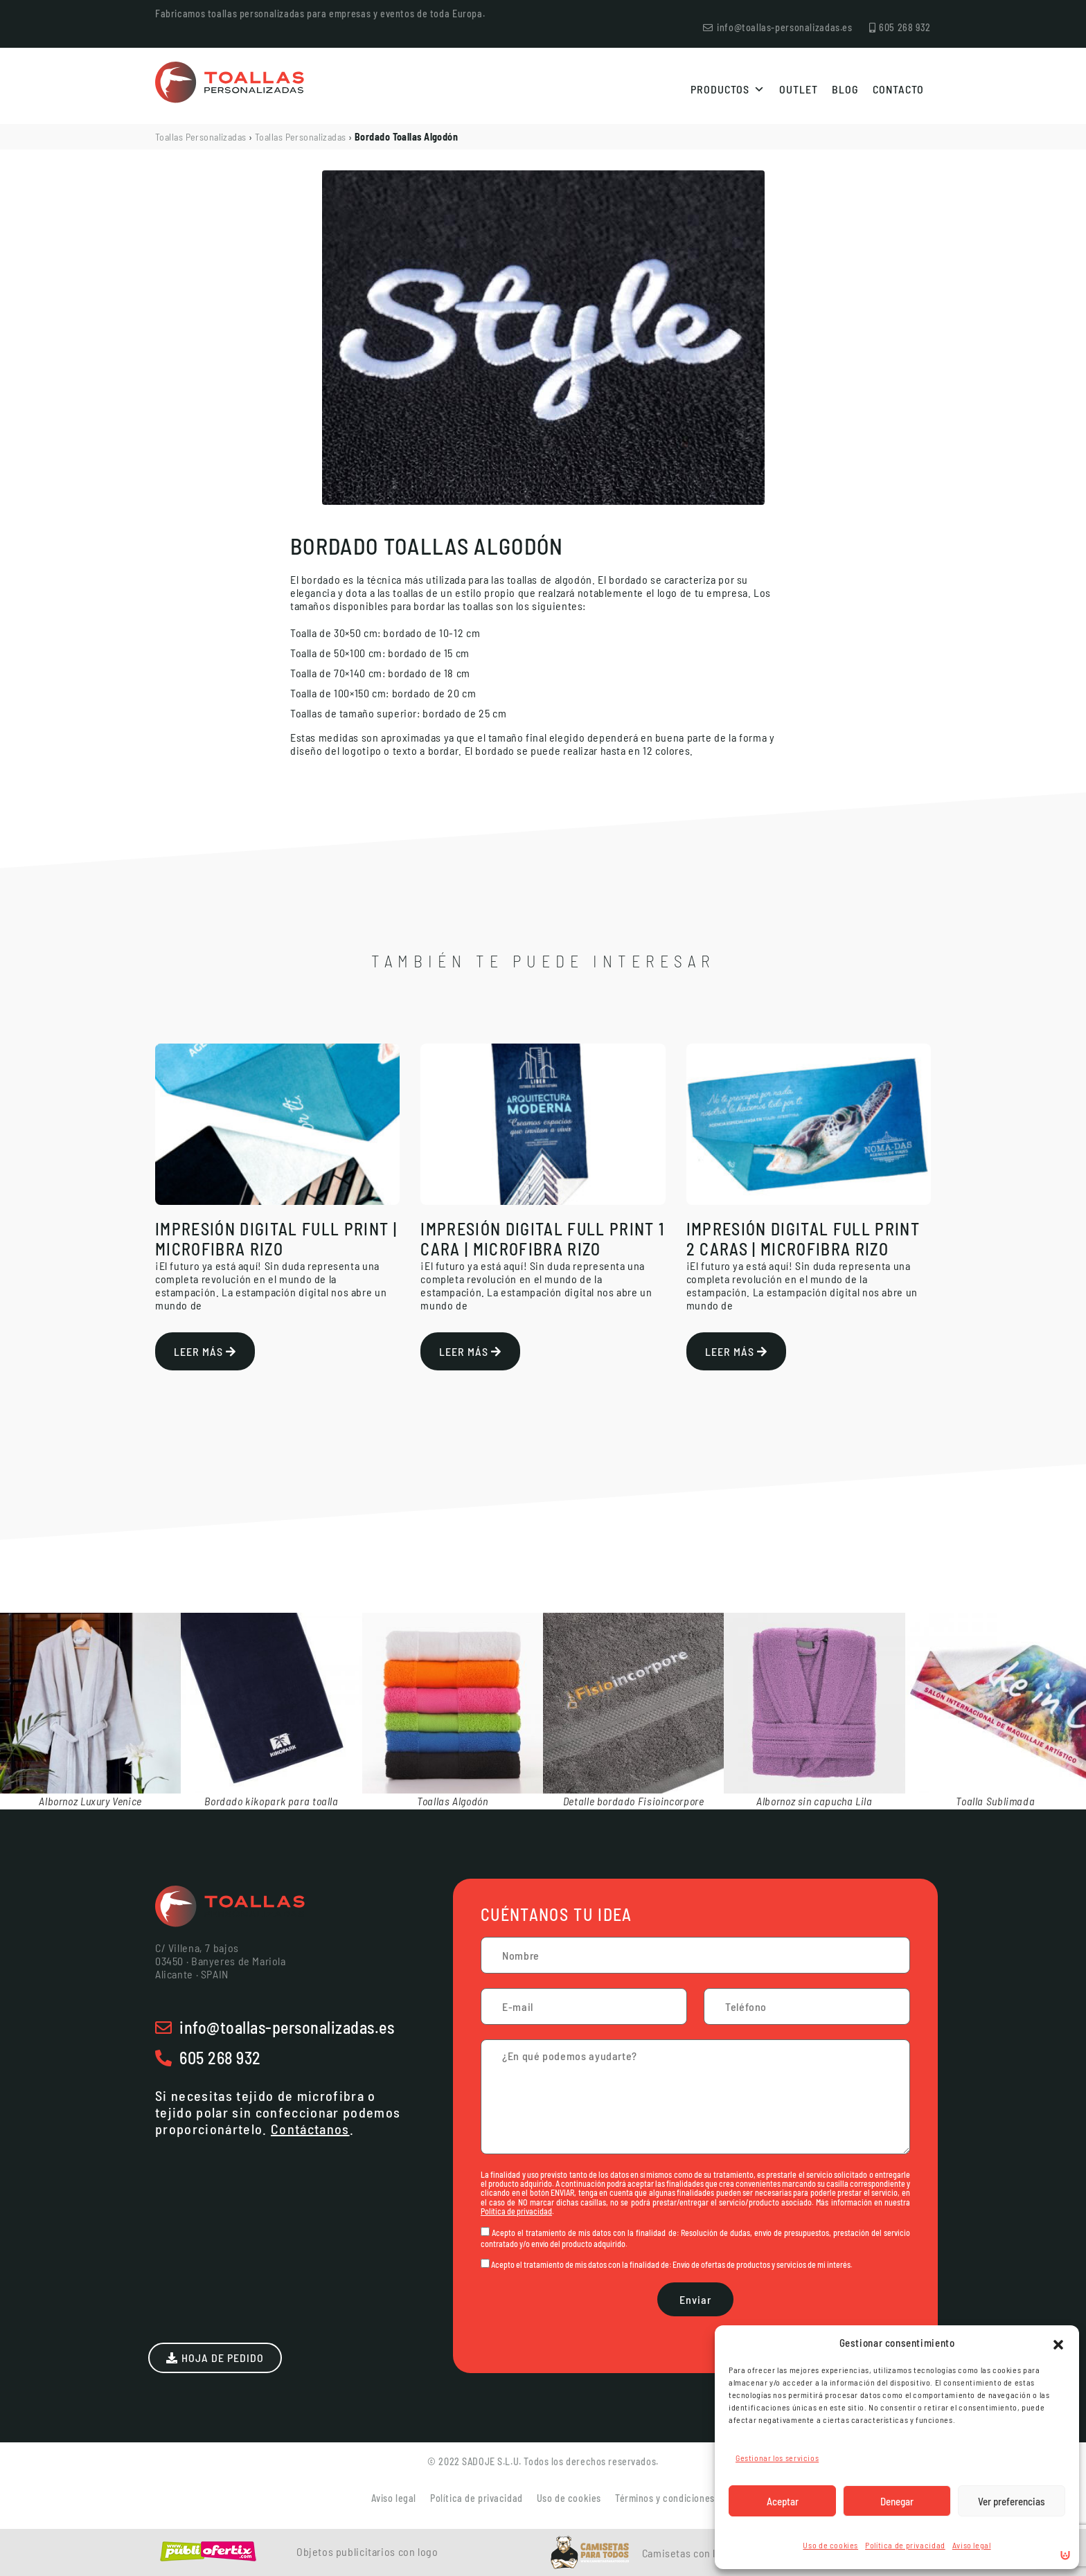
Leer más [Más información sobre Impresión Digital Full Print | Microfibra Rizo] (205, 1351)
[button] (1058, 2343)
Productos (728, 89)
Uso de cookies (830, 2545)
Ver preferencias (1011, 2501)
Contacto (898, 89)
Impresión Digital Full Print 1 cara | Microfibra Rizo (542, 1239)
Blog (845, 89)
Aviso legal (971, 2545)
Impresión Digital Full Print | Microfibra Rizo (276, 1239)
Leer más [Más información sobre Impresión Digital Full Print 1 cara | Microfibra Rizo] (470, 1351)
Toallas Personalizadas (201, 137)
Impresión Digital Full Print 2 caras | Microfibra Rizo (803, 1239)
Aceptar (783, 2501)
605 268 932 (220, 2057)
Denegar (897, 2501)
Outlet (798, 89)
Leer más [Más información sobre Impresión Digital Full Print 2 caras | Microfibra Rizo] (736, 1351)
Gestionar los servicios (777, 2457)
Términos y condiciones (665, 2498)
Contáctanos (310, 2128)
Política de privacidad (905, 2545)
